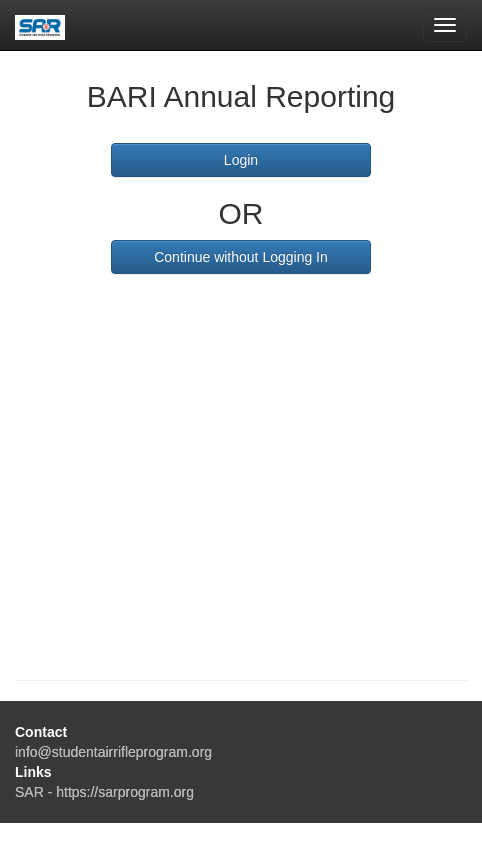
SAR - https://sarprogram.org (104, 792)
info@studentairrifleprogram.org (113, 752)
